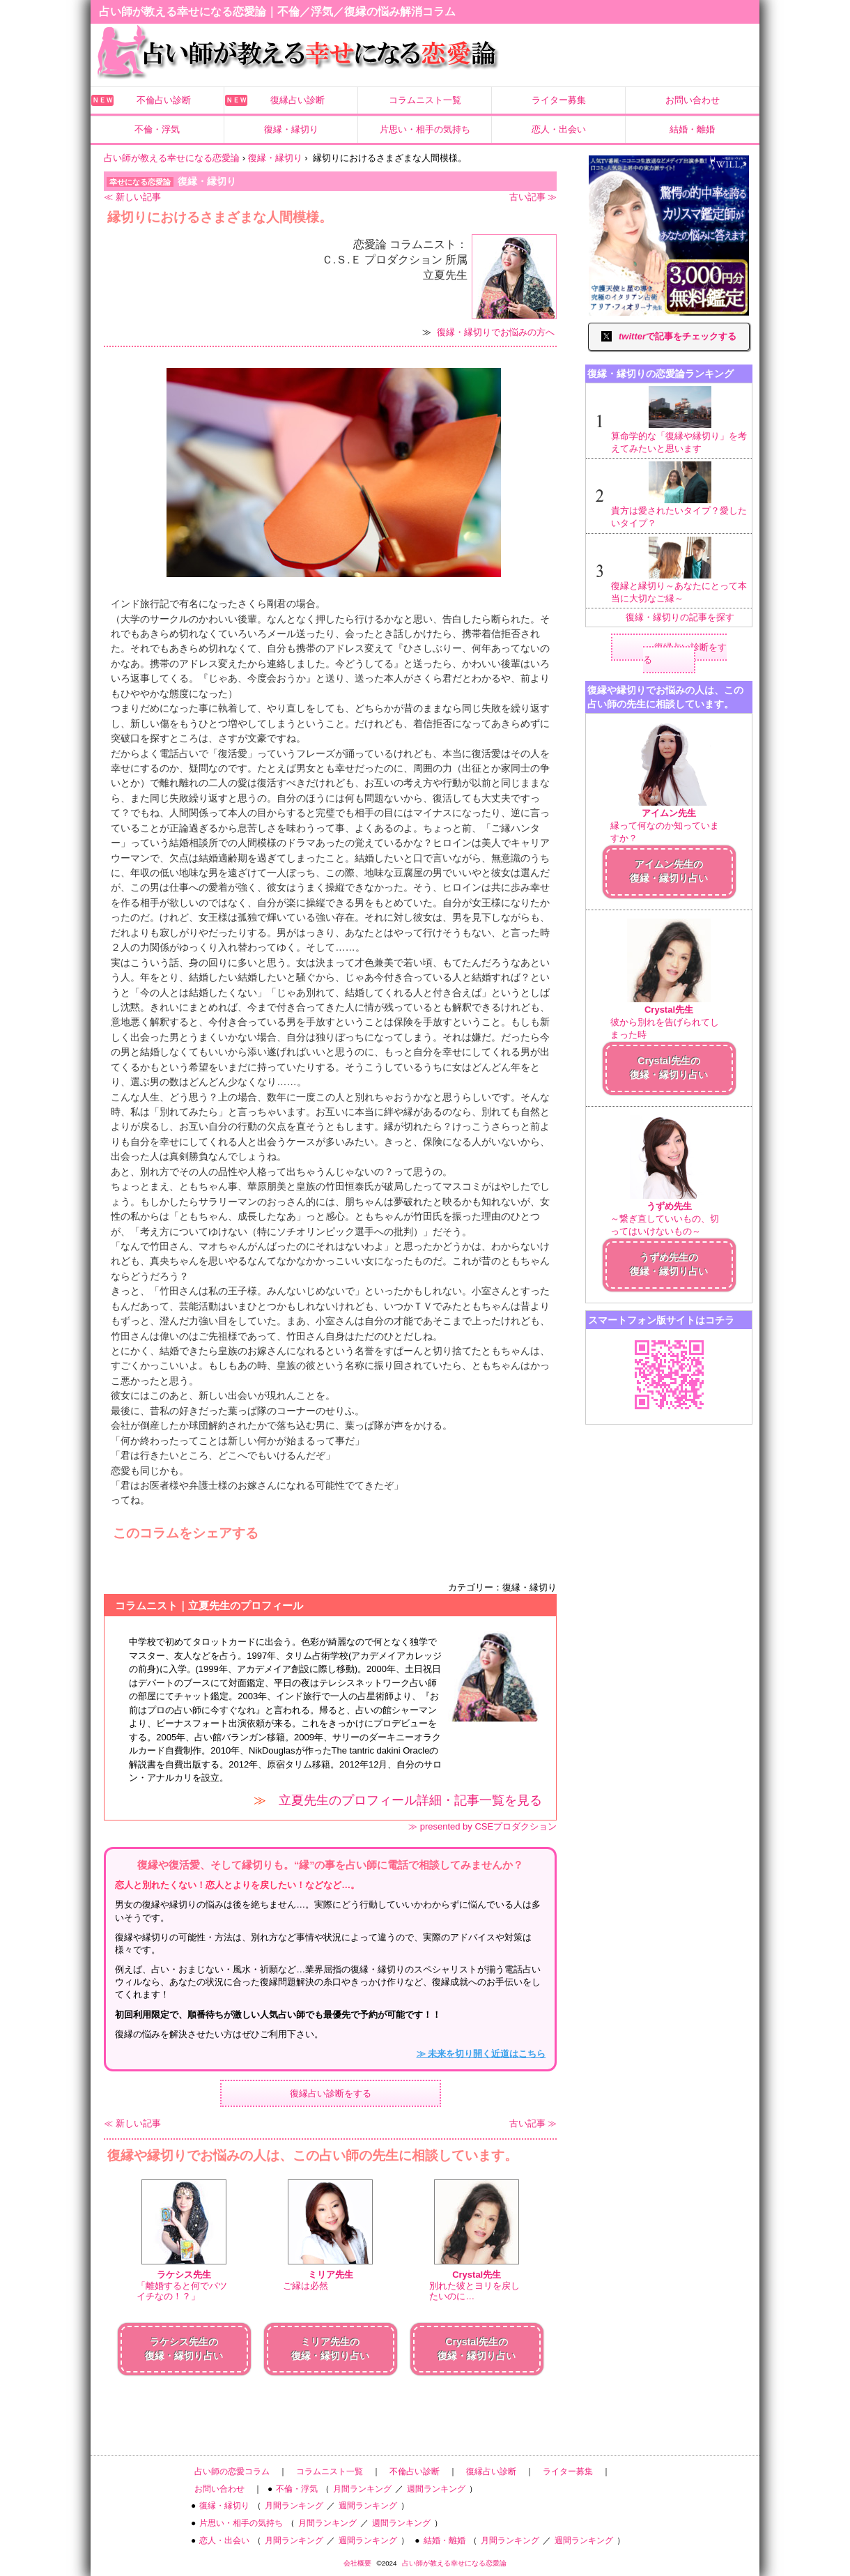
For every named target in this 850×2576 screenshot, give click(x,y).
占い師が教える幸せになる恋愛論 (454, 2563)
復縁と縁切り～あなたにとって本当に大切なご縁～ (680, 570)
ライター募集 (559, 100)
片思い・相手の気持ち (425, 129)
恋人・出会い (559, 129)
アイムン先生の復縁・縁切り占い (669, 871)
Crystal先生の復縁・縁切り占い (669, 1067)
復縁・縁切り (291, 129)
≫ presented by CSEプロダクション (482, 1826)
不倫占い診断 (164, 100)
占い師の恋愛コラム (232, 2471)
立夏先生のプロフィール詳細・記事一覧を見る (410, 1800)
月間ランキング (362, 2489)
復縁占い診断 (297, 100)
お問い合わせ (692, 100)
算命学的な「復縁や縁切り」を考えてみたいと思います (680, 419)
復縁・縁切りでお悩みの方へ (496, 332)
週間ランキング (436, 2489)
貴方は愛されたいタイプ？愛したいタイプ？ (680, 494)
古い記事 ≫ (533, 197)
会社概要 (357, 2563)
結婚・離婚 (692, 129)
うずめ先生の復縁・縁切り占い (669, 1264)
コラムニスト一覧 (425, 100)
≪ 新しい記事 (132, 197)
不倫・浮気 (157, 129)
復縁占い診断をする (330, 2093)
